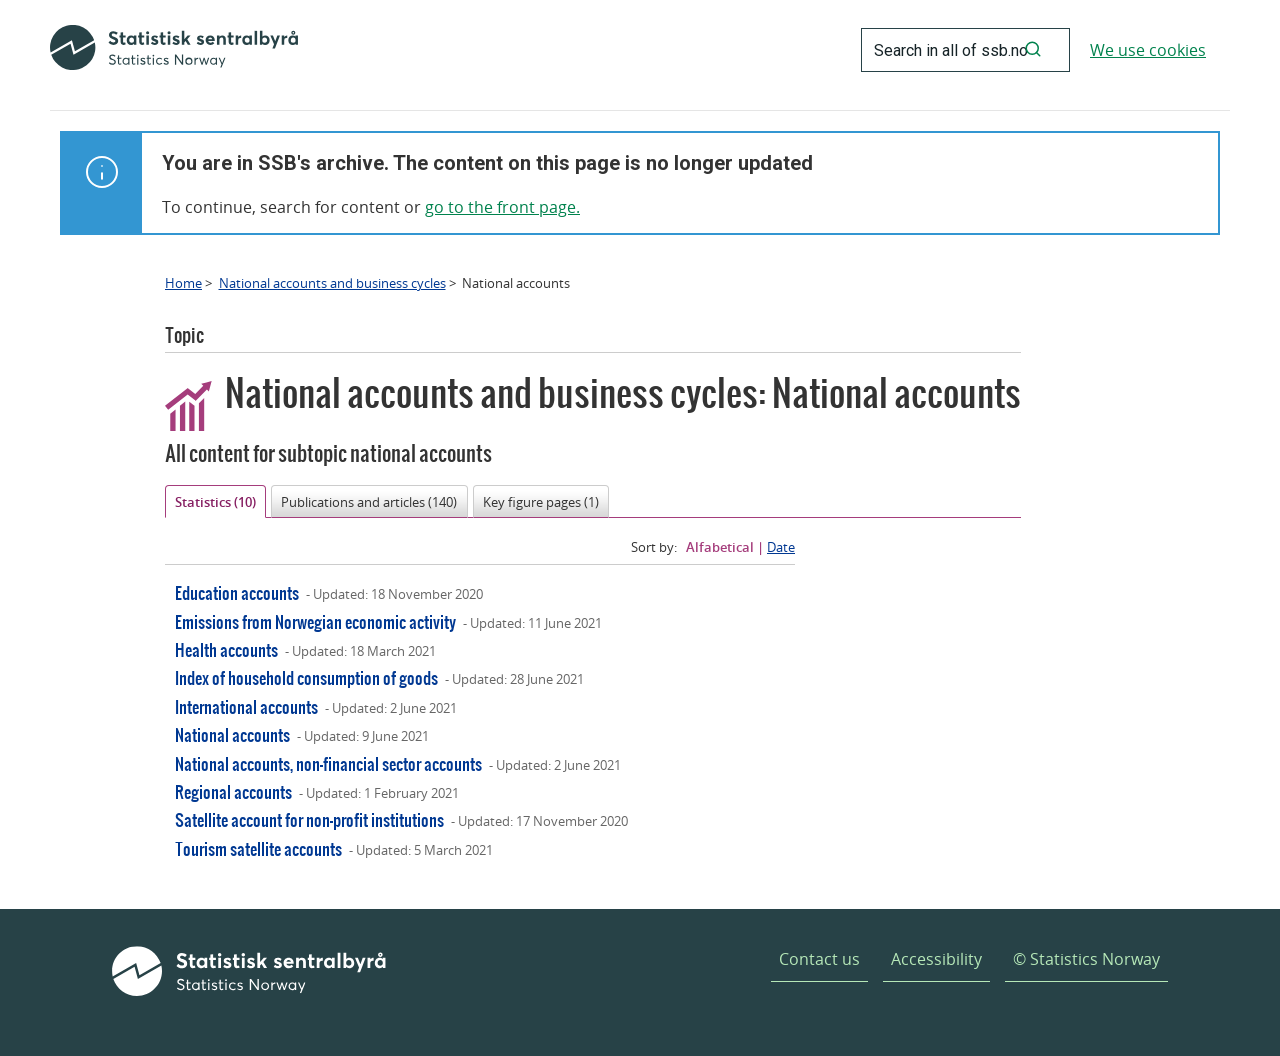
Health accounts (226, 649)
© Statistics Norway (1086, 959)
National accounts (232, 734)
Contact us (819, 959)
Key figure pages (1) (541, 502)
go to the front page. (502, 207)
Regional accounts (233, 791)
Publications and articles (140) (369, 502)
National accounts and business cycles (332, 283)
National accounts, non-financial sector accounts (328, 763)
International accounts (246, 706)
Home (183, 283)
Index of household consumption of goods (306, 677)
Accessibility (936, 959)
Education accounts (237, 592)
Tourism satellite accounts (258, 848)
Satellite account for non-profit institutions (309, 819)
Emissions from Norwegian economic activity (315, 621)
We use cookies (1148, 50)
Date (781, 547)
